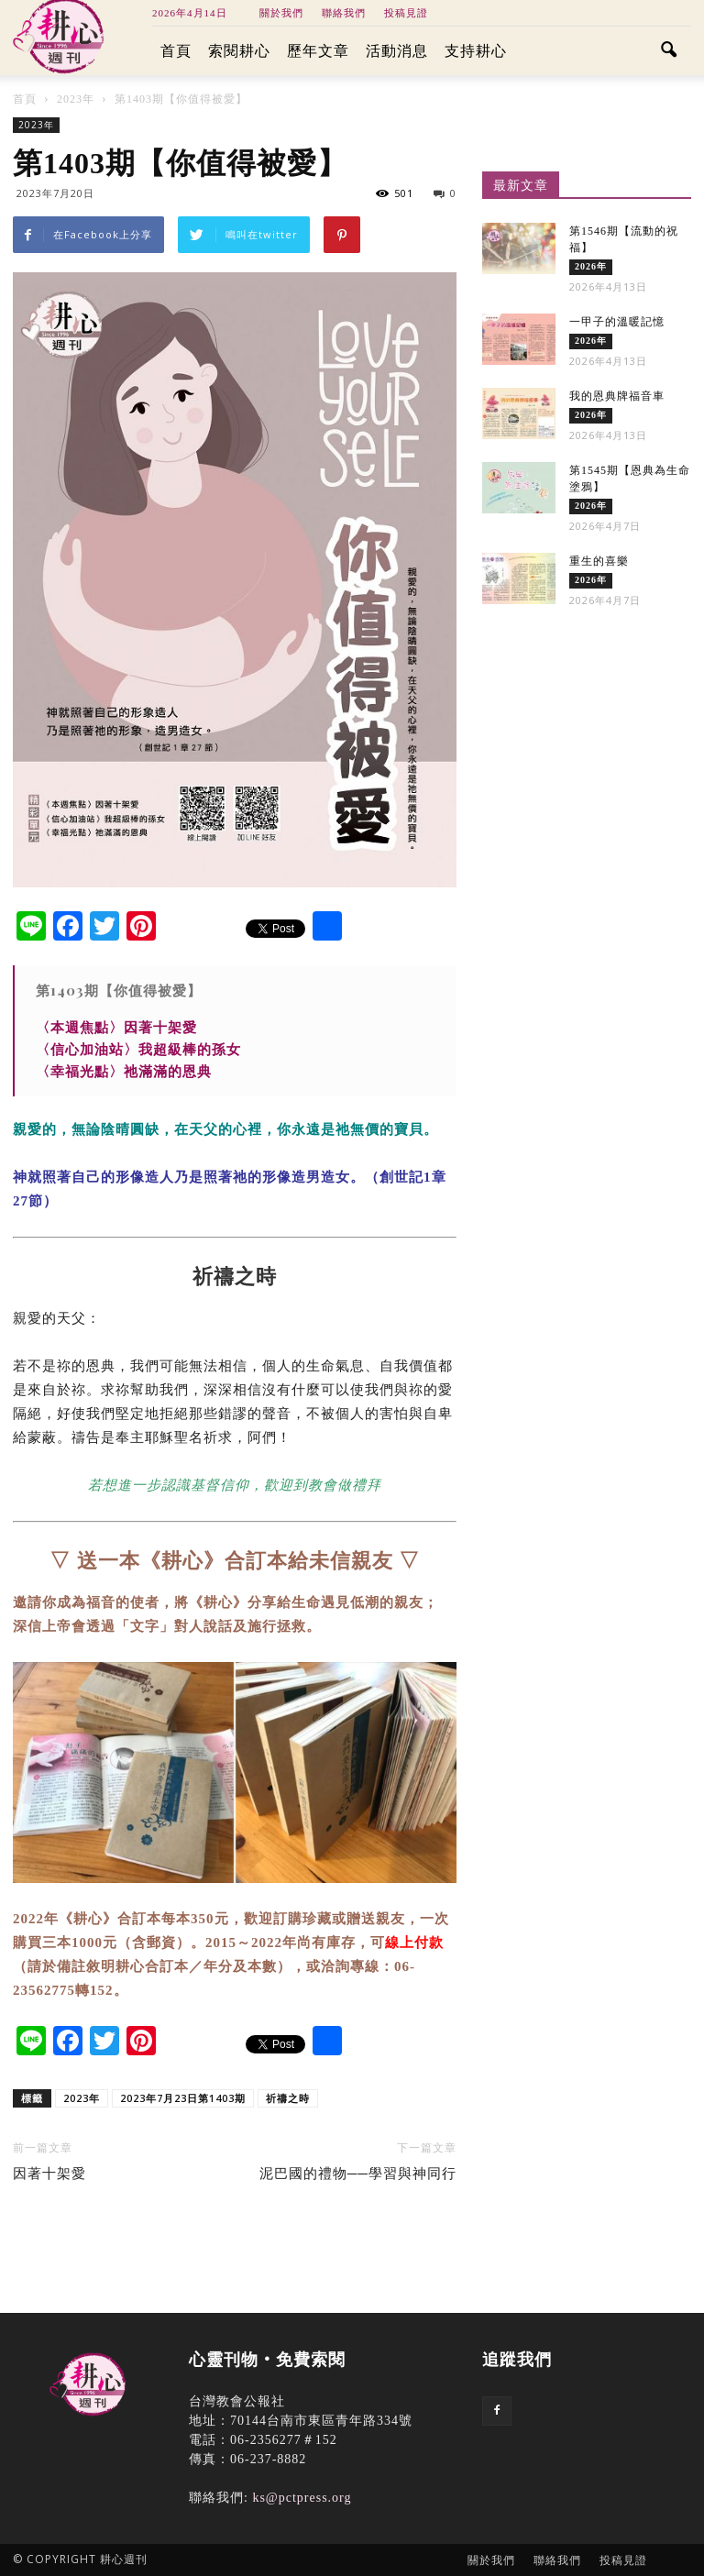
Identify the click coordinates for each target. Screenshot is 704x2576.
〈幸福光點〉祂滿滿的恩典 (124, 1071)
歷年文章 (318, 51)
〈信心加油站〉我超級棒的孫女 (138, 1049)
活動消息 (397, 51)
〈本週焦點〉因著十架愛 (116, 1027)
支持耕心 (476, 51)
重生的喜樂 (599, 561)
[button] (669, 51)
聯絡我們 (344, 12)
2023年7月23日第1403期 (183, 2098)
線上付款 (414, 1942)
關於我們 (281, 12)
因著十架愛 (49, 2173)
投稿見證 (406, 12)
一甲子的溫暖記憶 (617, 321)
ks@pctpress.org (301, 2497)
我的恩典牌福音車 (617, 396)
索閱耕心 (239, 51)
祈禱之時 (288, 2098)
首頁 (176, 51)
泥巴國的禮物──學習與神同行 (357, 2173)
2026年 (591, 266)
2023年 (36, 124)
